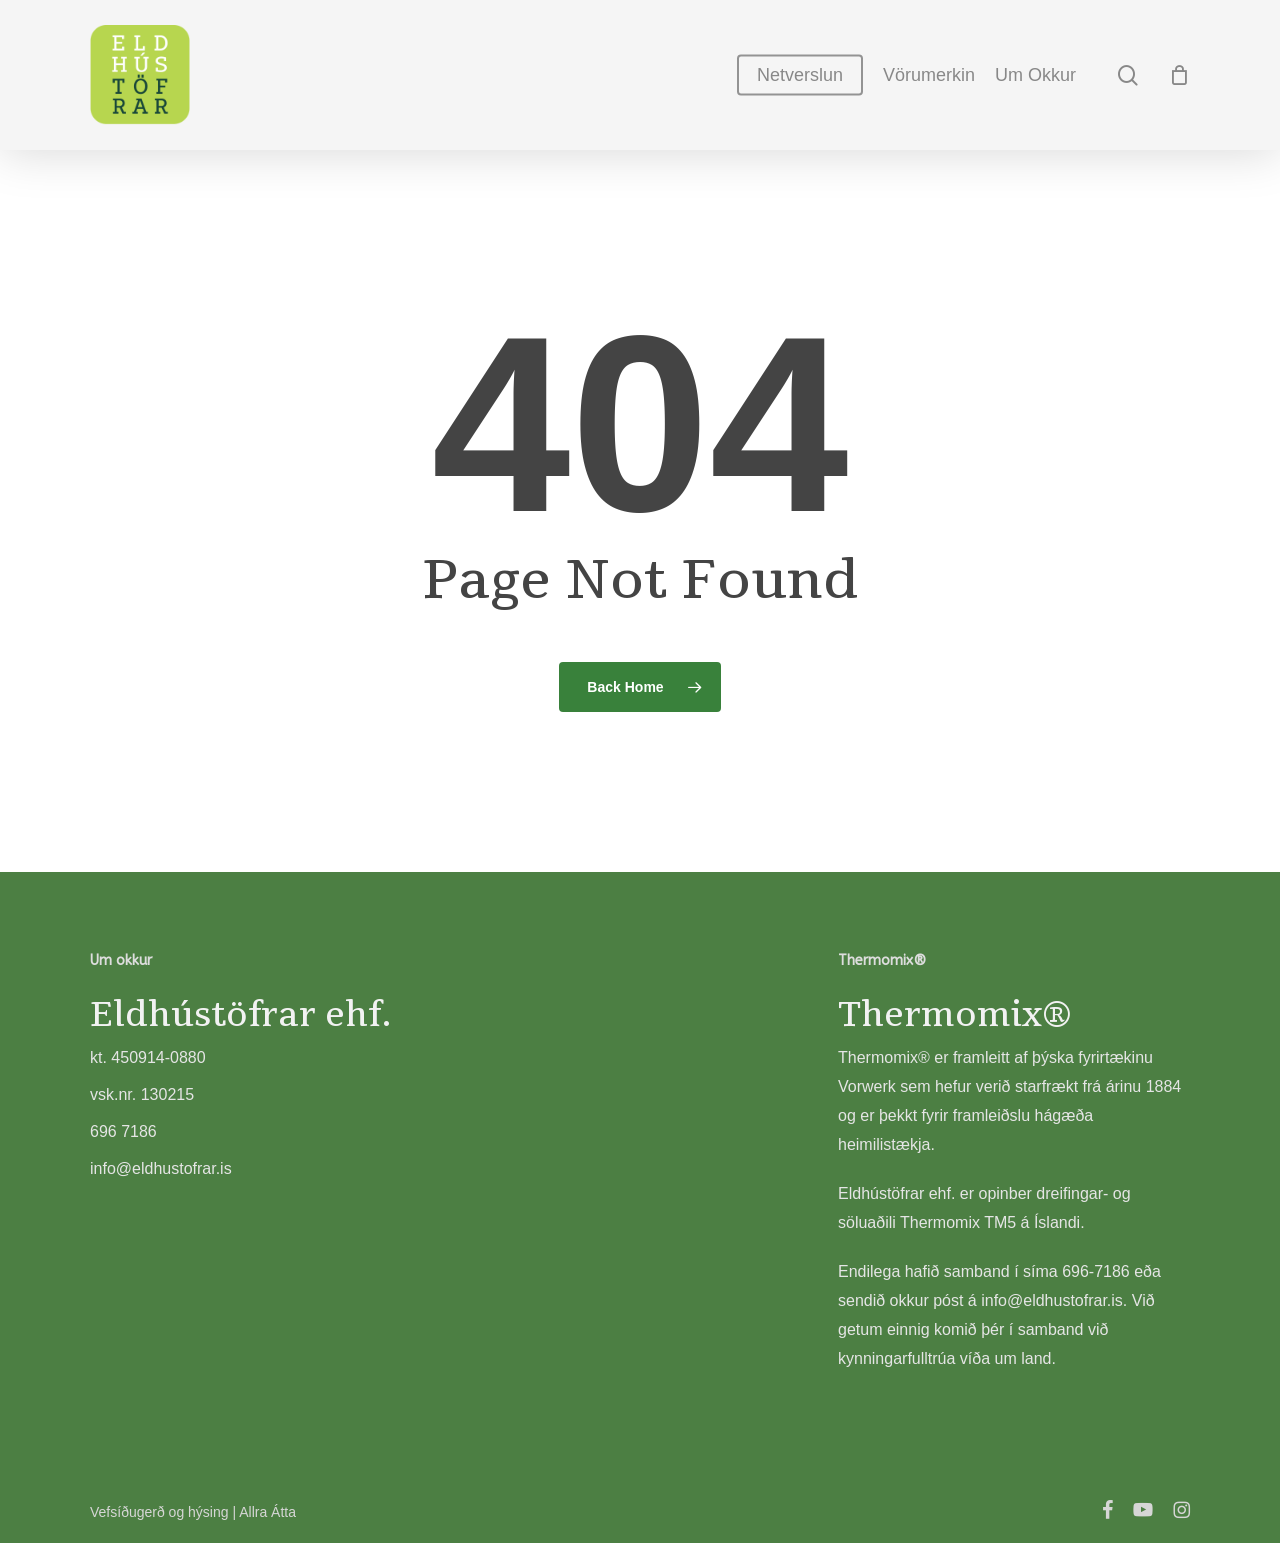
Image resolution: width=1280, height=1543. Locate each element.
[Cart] (1179, 75)
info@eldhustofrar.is (1052, 1300)
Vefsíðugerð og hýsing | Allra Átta (193, 1512)
